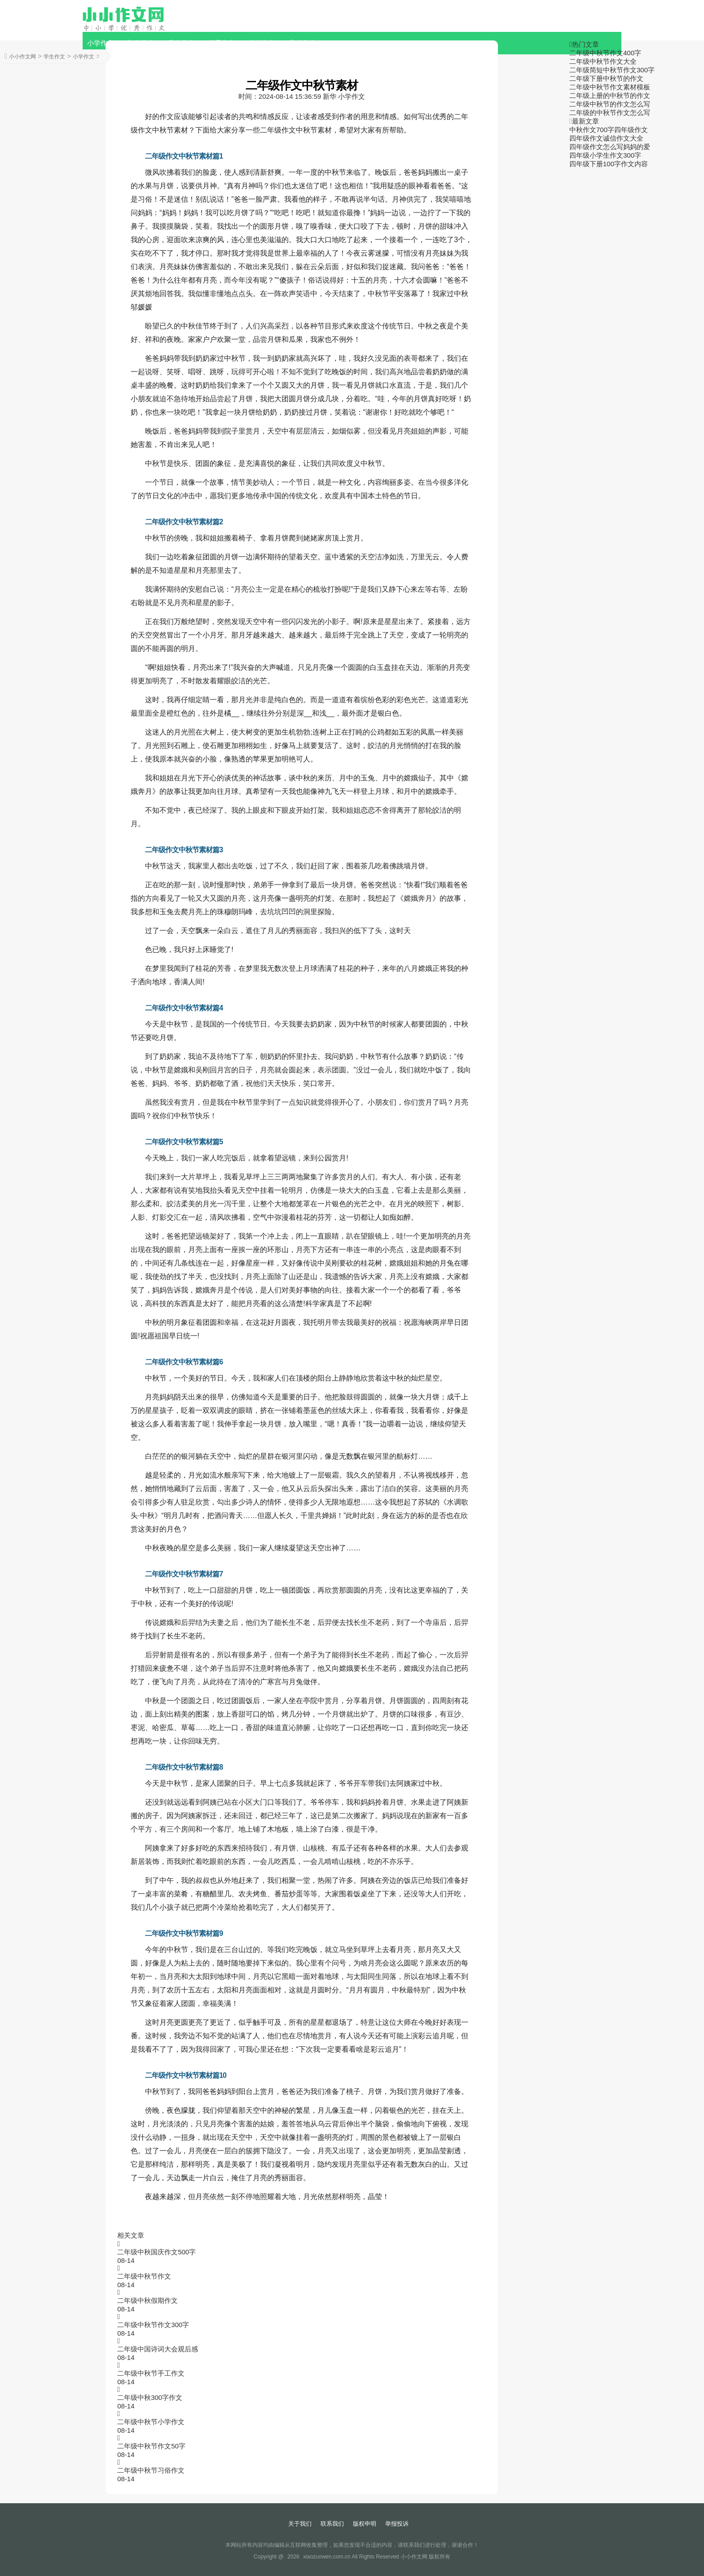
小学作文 (100, 43)
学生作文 (54, 56)
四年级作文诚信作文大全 (606, 138)
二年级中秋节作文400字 (605, 53)
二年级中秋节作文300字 (153, 2324)
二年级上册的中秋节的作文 (609, 95)
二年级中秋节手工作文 (151, 2373)
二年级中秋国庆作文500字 (156, 2252)
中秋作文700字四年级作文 (608, 129)
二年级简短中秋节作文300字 (612, 70)
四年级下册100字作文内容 (608, 164)
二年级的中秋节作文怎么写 (609, 112)
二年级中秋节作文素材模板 (609, 87)
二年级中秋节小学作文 (151, 2422)
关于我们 (300, 2523)
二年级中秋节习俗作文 (151, 2470)
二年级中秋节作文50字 (151, 2446)
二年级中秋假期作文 (147, 2300)
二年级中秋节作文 (144, 2276)
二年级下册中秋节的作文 (606, 78)
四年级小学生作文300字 (605, 155)
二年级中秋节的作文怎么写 (609, 104)
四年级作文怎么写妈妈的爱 (609, 146)
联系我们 (332, 2523)
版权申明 (364, 2523)
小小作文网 (22, 56)
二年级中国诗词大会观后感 (157, 2349)
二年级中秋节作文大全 (603, 61)
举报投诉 (397, 2523)
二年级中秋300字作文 (149, 2397)
